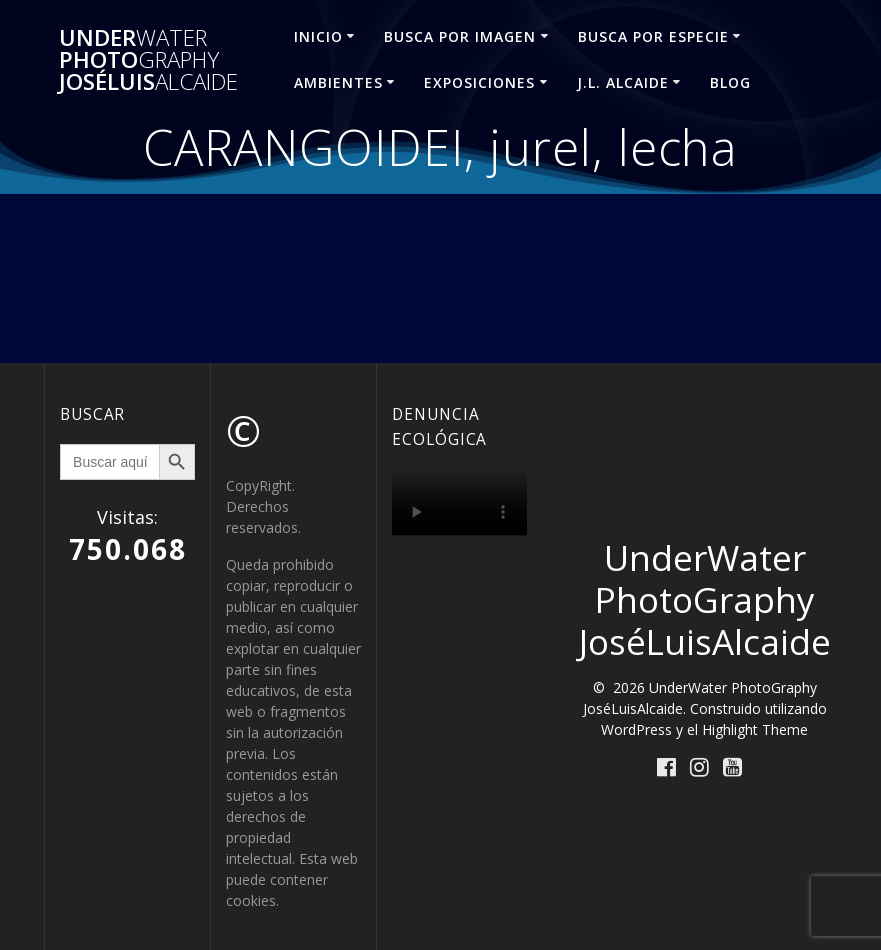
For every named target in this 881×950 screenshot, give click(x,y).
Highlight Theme (755, 729)
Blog (730, 82)
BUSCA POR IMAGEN (460, 36)
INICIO (318, 36)
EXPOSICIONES (479, 82)
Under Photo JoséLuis (148, 60)
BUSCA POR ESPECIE (653, 36)
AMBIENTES (338, 82)
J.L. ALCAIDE (623, 82)
